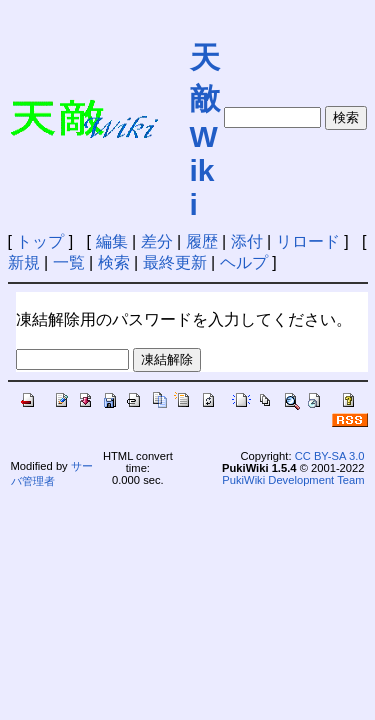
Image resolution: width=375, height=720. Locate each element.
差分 (157, 241)
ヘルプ (244, 262)
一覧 (69, 262)
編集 (112, 241)
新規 (24, 262)
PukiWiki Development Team (293, 480)
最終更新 (175, 262)
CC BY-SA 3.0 (330, 456)
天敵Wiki (205, 131)
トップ (40, 241)
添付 (247, 241)
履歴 (202, 241)
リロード (308, 241)
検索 (114, 262)
